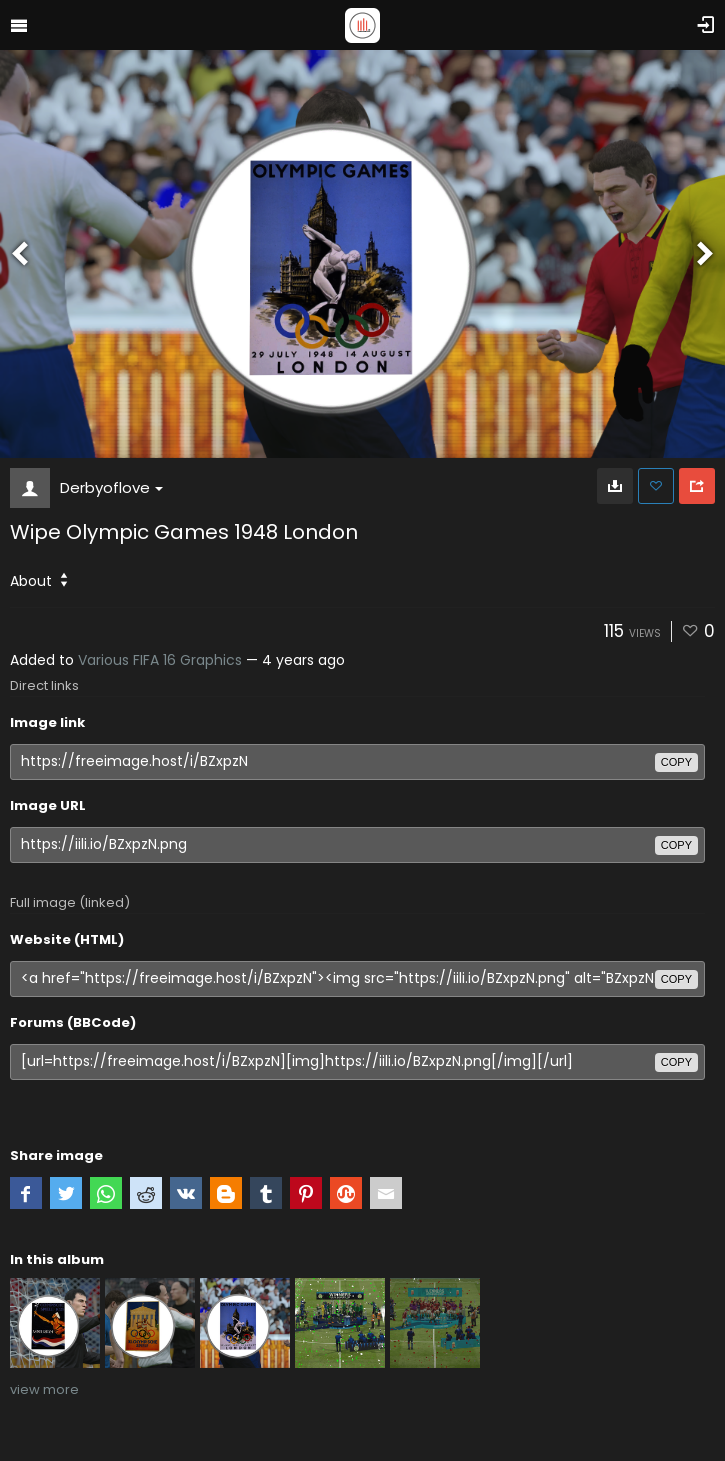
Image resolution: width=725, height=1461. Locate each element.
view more (44, 1389)
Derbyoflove (111, 487)
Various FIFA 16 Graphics (160, 660)
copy (676, 762)
